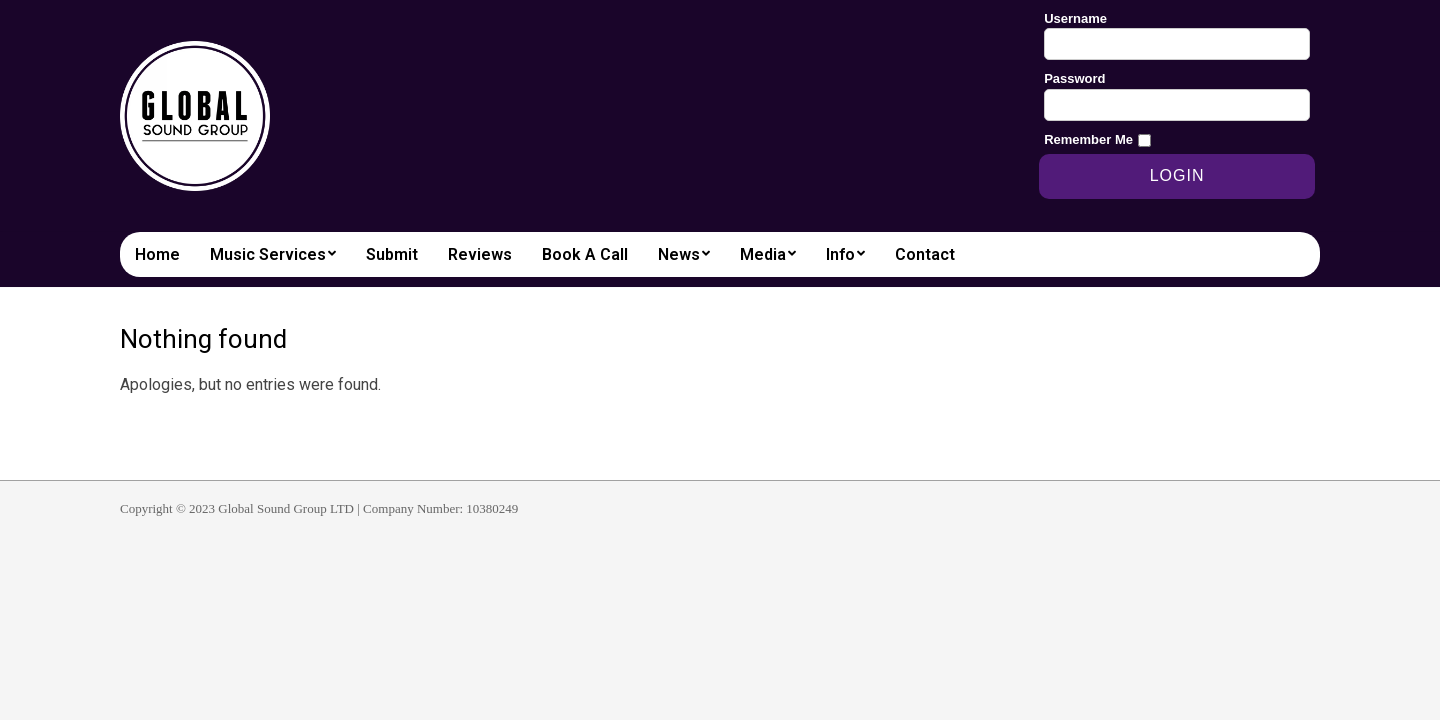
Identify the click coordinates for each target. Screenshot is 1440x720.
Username (1075, 18)
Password (1074, 78)
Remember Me (1088, 139)
